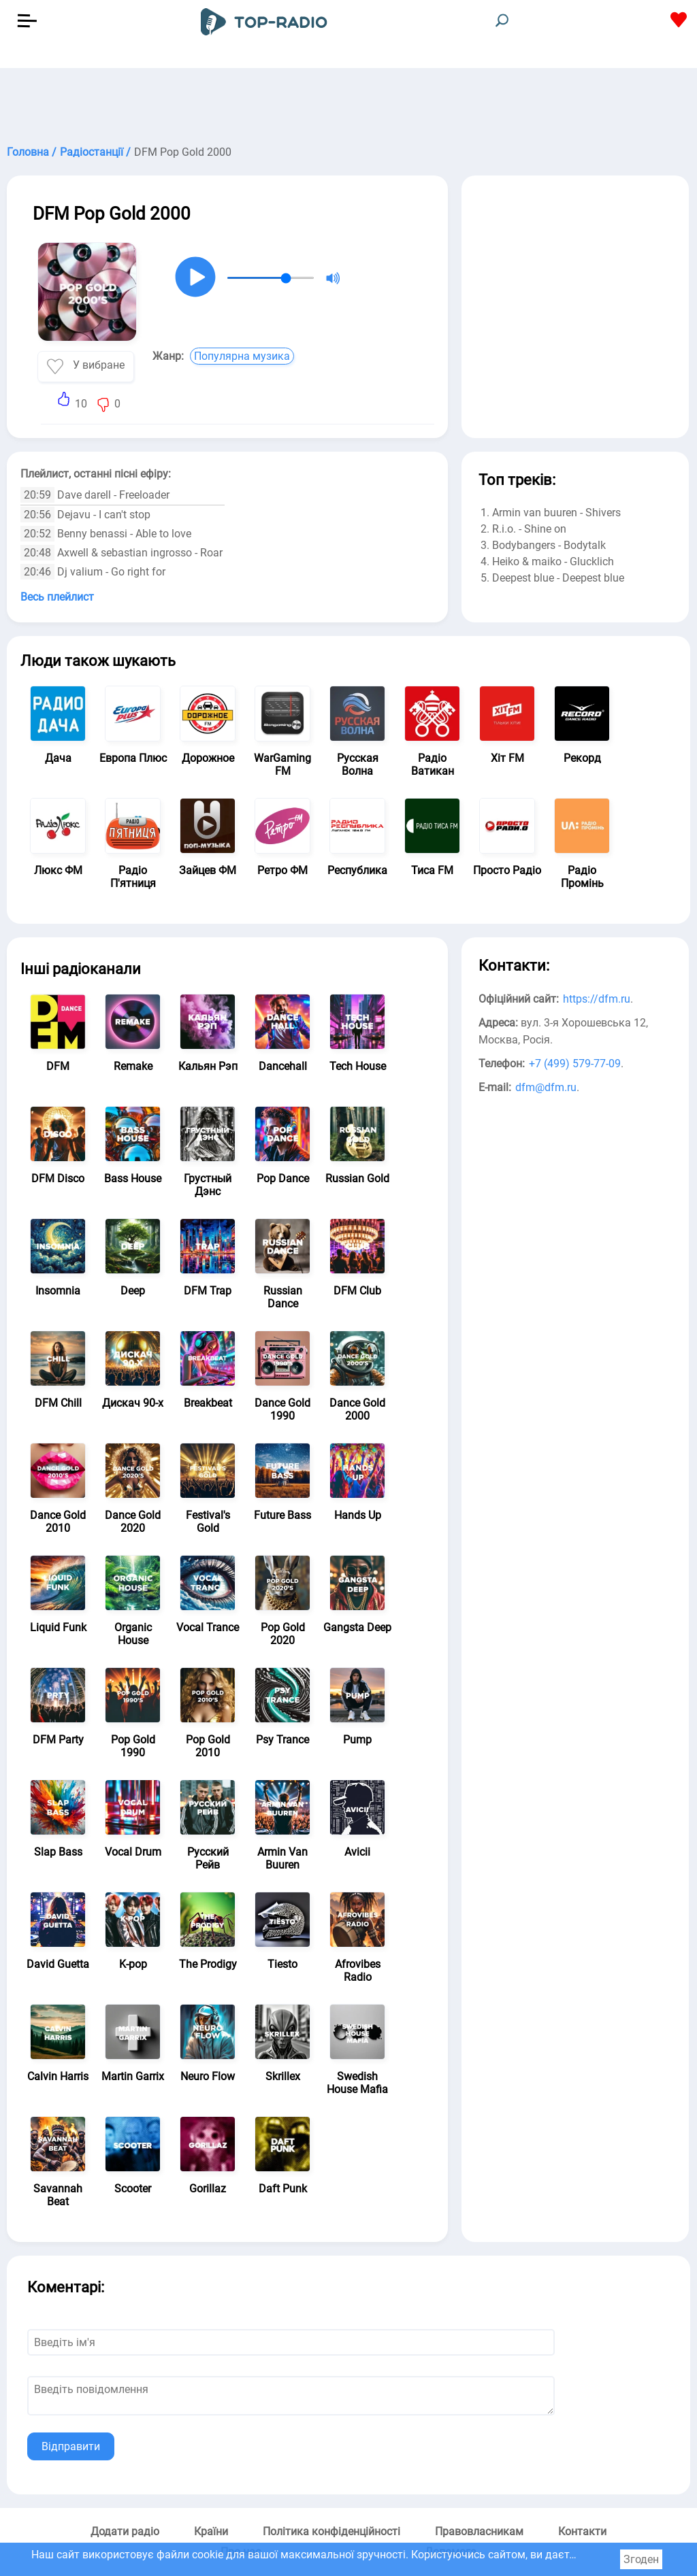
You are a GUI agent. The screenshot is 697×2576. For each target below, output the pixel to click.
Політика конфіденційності (331, 2531)
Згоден (641, 2559)
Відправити (71, 2446)
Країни (211, 2531)
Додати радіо (125, 2531)
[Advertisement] (348, 102)
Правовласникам (479, 2531)
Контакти (582, 2531)
